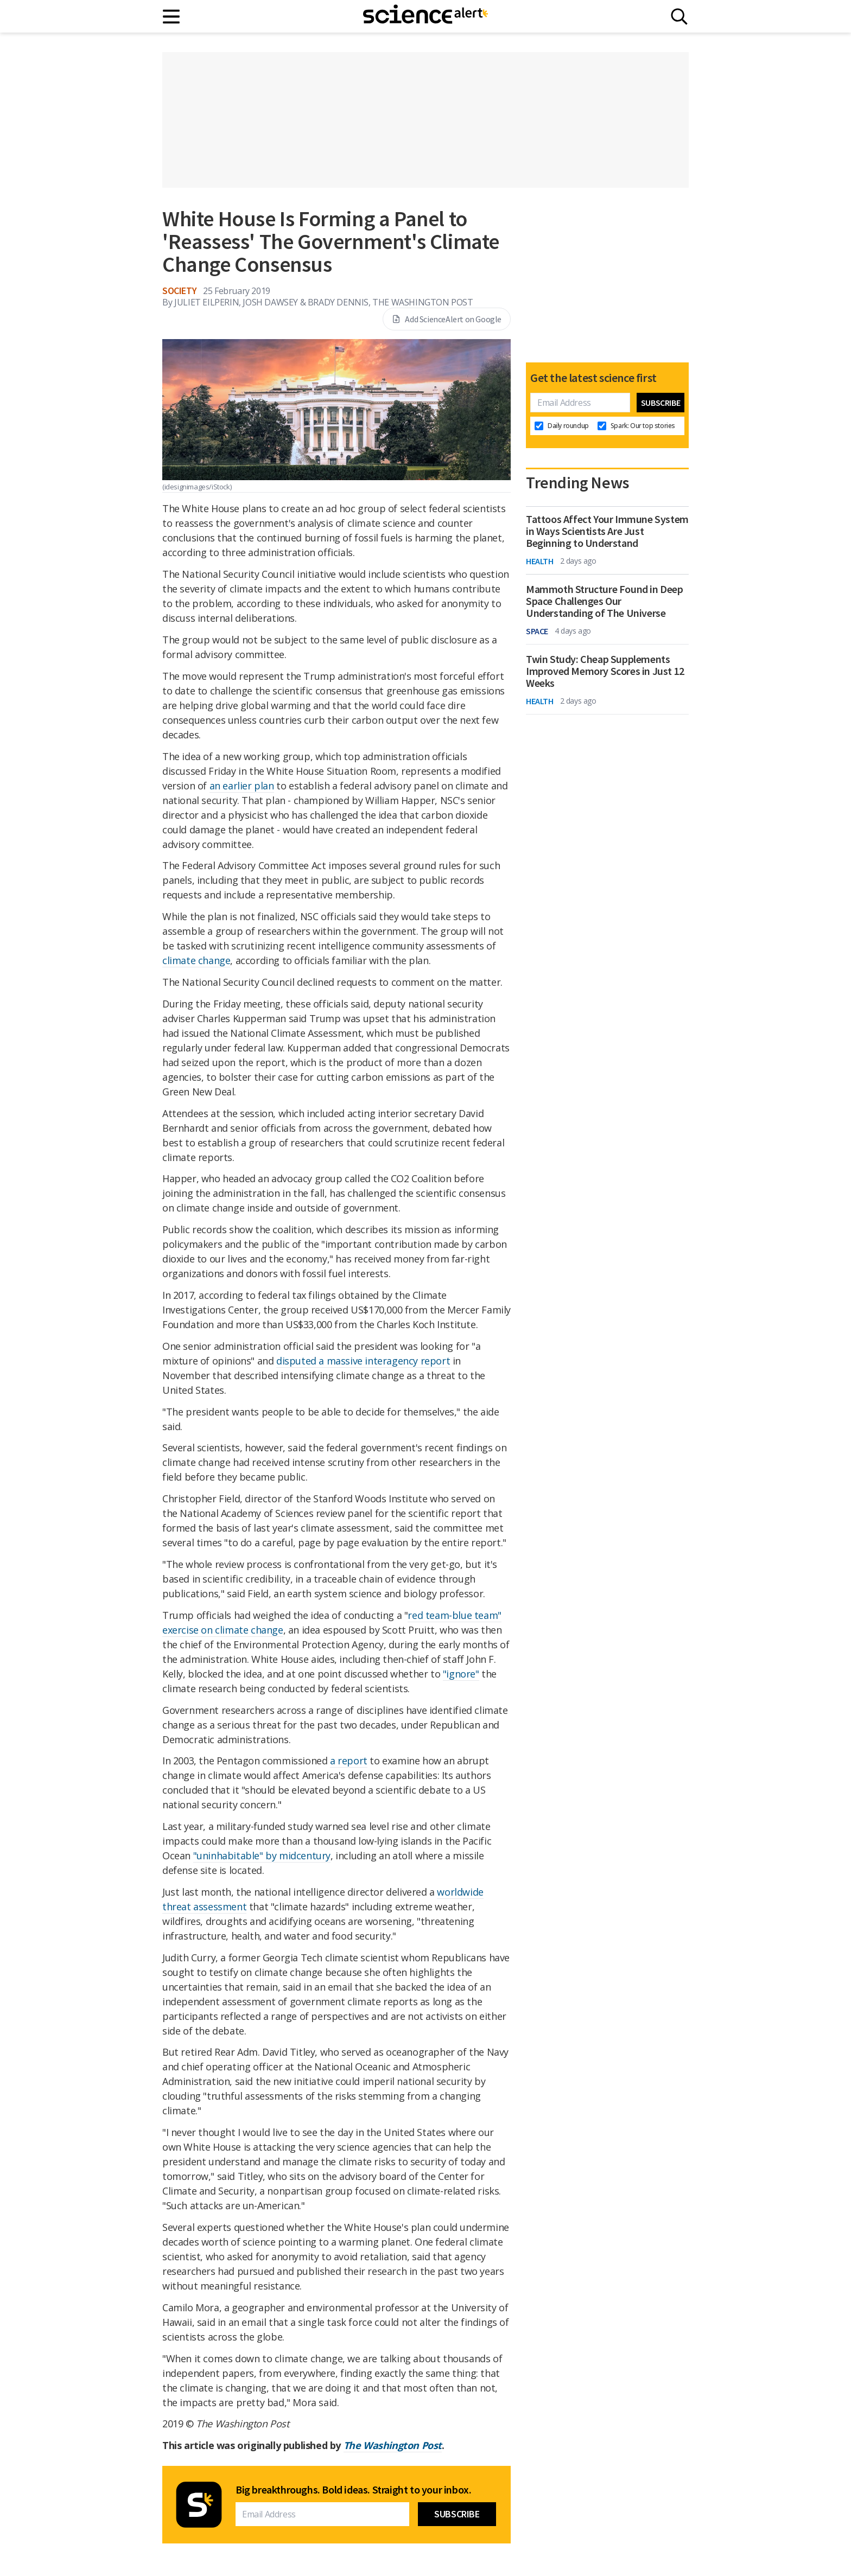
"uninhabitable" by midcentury (262, 1855)
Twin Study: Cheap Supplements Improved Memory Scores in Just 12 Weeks (605, 671)
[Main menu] (171, 16)
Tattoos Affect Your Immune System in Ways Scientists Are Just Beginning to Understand (607, 531)
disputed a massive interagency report (363, 1360)
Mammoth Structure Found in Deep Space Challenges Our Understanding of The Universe (604, 601)
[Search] (679, 16)
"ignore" (461, 1673)
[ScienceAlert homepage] (425, 16)
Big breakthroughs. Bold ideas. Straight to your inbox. (353, 2490)
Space (537, 631)
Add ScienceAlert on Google (446, 319)
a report (348, 1760)
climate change (196, 960)
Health (540, 561)
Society (179, 290)
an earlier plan (241, 785)
